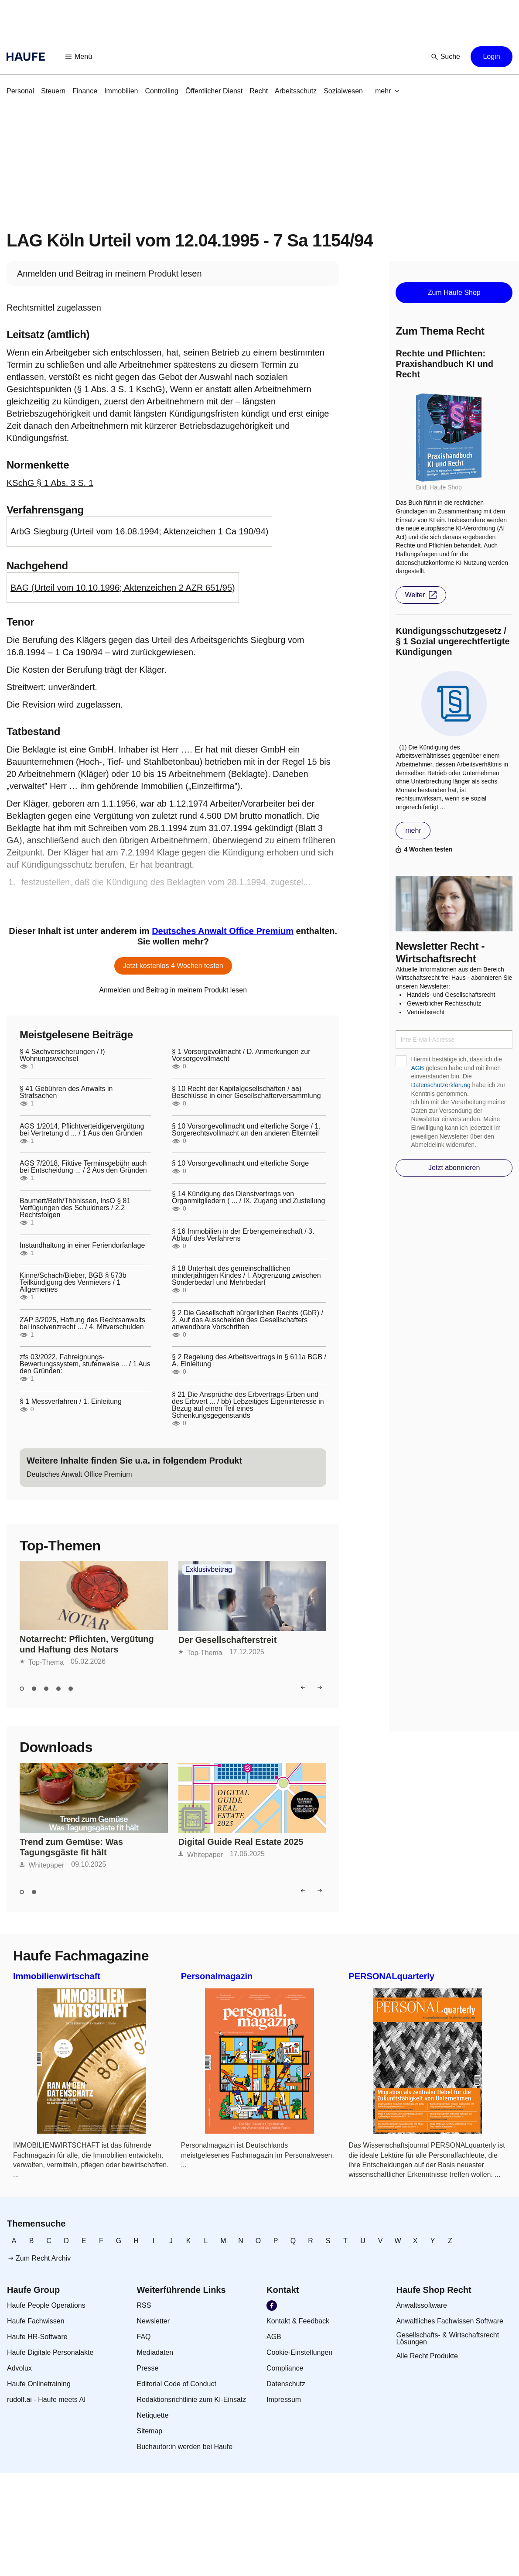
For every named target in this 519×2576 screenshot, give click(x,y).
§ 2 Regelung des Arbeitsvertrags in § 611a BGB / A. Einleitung (249, 1361)
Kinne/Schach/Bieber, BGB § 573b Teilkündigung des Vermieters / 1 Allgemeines (73, 1282)
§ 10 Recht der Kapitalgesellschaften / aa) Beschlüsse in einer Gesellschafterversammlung (246, 1092)
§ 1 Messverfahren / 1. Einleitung (71, 1401)
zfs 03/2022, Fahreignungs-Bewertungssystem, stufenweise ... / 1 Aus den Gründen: (85, 1364)
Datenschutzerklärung (440, 1084)
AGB (417, 1067)
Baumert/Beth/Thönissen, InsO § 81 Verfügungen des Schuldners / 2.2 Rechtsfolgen (75, 1207)
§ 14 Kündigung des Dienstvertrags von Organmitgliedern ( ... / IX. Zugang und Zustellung (248, 1197)
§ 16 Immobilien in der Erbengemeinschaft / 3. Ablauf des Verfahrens (243, 1235)
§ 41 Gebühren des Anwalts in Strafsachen (66, 1092)
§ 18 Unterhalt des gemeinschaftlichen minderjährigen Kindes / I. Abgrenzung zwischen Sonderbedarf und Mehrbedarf (246, 1275)
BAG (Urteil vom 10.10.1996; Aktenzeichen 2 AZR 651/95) (122, 587)
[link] (20, 91)
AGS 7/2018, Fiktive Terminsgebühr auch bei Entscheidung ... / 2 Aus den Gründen (83, 1167)
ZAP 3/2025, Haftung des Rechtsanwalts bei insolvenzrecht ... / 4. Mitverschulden (82, 1324)
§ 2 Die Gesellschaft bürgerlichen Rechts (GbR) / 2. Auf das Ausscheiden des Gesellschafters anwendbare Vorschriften (247, 1320)
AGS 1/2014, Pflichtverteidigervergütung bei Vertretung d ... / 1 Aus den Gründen (82, 1130)
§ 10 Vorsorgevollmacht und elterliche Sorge (240, 1163)
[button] (79, 57)
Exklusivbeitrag (208, 1569)
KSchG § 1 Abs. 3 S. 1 (50, 483)
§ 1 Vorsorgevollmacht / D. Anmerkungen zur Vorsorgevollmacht (241, 1055)
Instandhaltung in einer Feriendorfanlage (82, 1245)
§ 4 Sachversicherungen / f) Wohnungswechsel (62, 1055)
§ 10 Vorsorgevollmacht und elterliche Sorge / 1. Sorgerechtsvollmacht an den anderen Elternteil (246, 1130)
